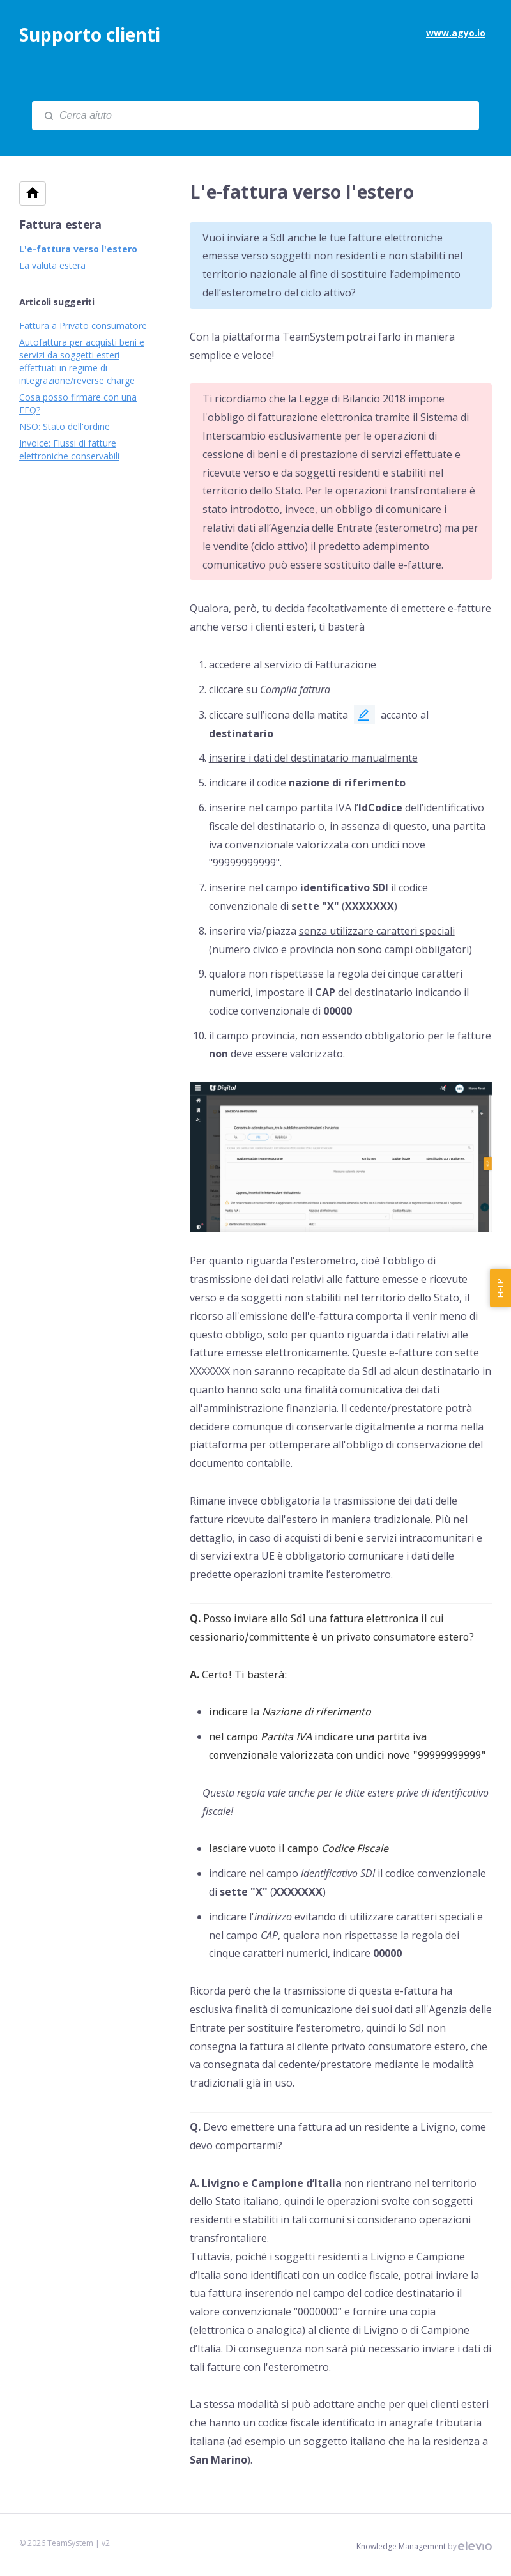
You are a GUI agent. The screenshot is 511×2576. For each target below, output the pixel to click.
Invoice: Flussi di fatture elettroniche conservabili (69, 449)
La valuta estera (52, 265)
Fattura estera (60, 224)
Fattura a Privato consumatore (83, 325)
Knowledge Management (401, 2546)
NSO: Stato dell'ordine (64, 426)
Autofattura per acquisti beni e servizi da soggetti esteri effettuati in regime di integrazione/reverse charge (81, 361)
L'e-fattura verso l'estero (78, 249)
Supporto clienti (89, 34)
